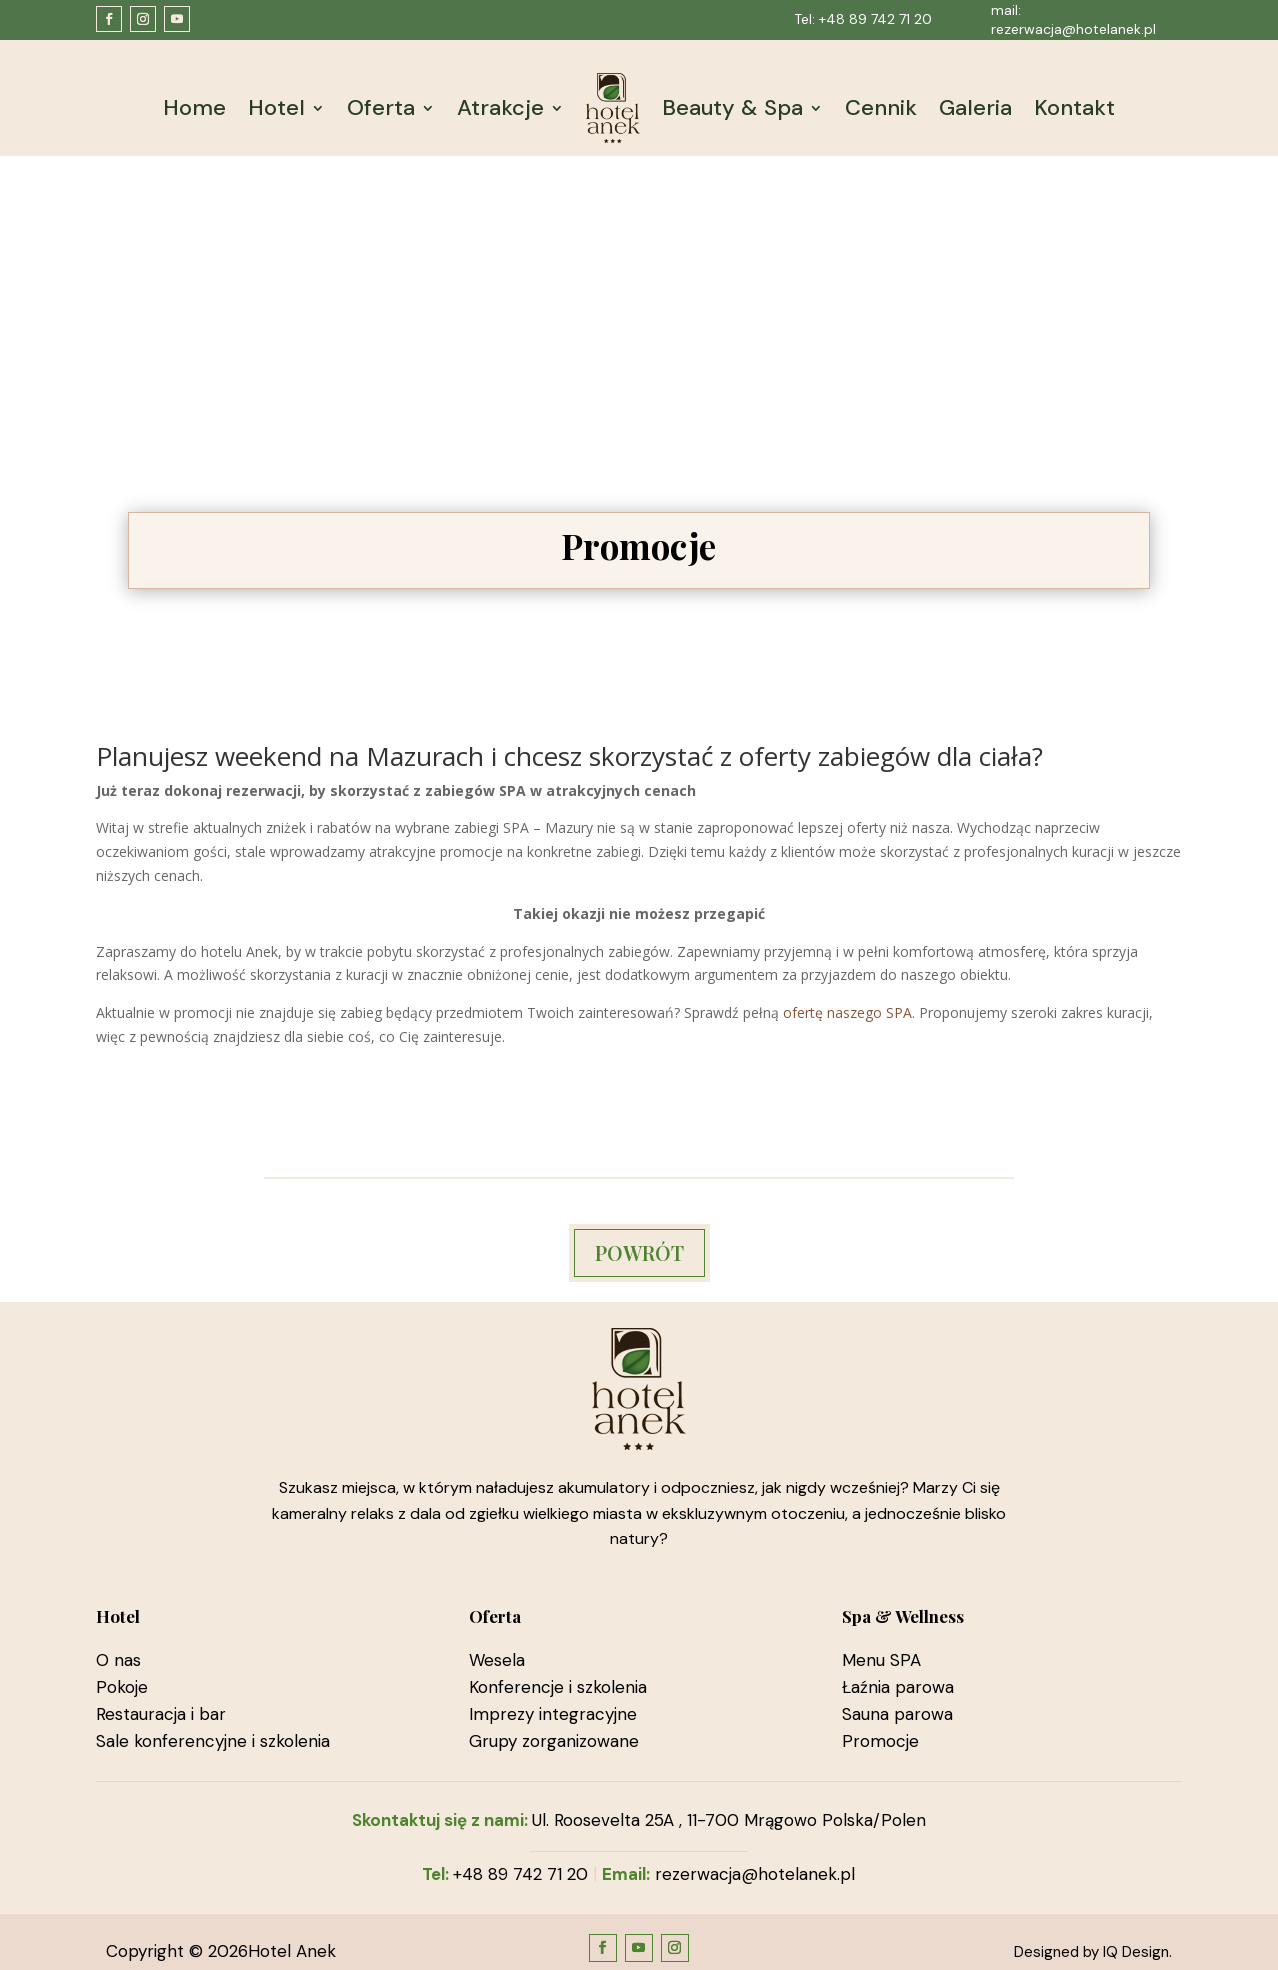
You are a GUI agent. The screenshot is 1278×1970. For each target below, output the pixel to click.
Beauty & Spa (732, 107)
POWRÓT (639, 1252)
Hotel (276, 107)
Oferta (381, 107)
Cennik (881, 107)
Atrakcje (500, 107)
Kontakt (1074, 107)
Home (194, 107)
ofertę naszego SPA (847, 1012)
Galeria (975, 107)
